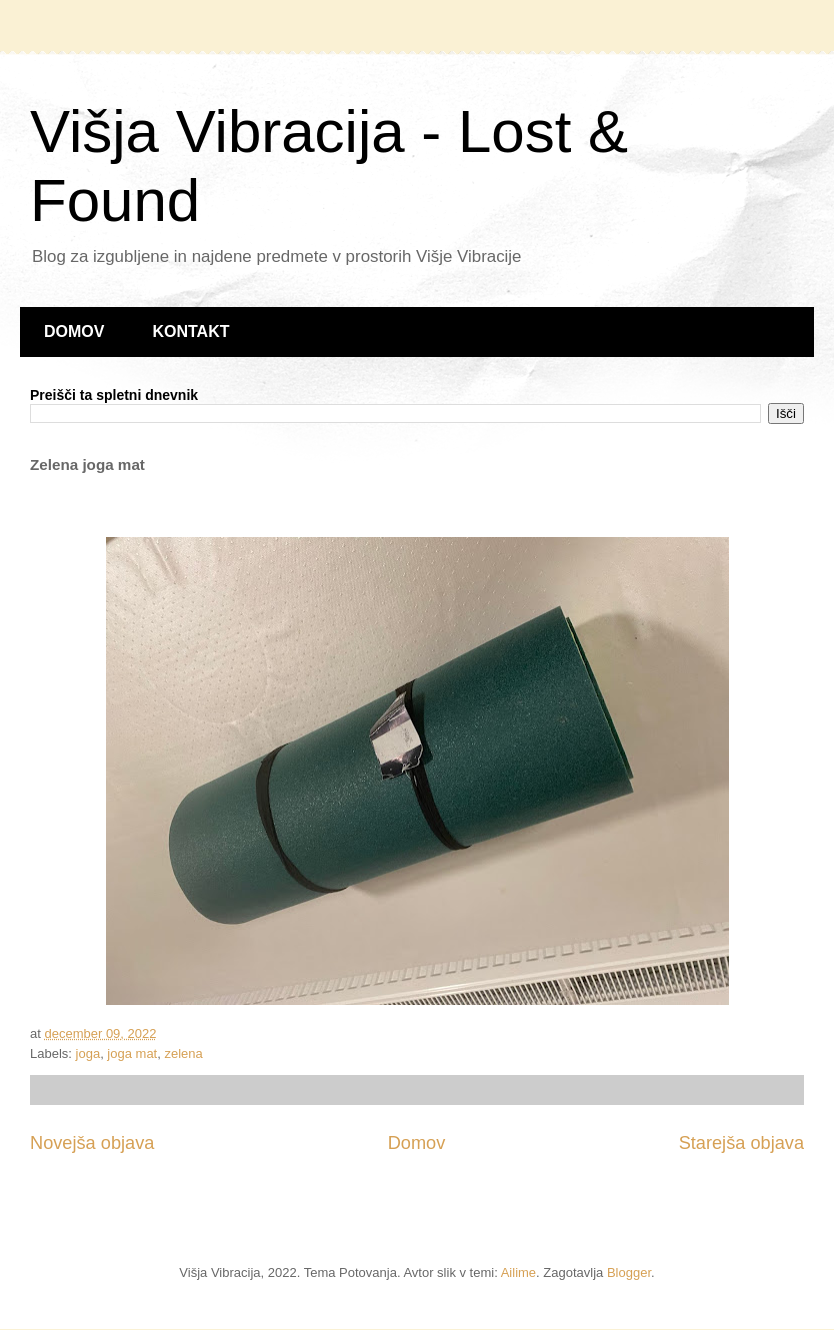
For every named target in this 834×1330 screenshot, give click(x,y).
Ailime (518, 1272)
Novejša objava (92, 1143)
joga (88, 1053)
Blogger (629, 1272)
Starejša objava (741, 1143)
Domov (417, 1143)
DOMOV (74, 331)
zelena (183, 1053)
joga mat (132, 1053)
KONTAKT (190, 331)
